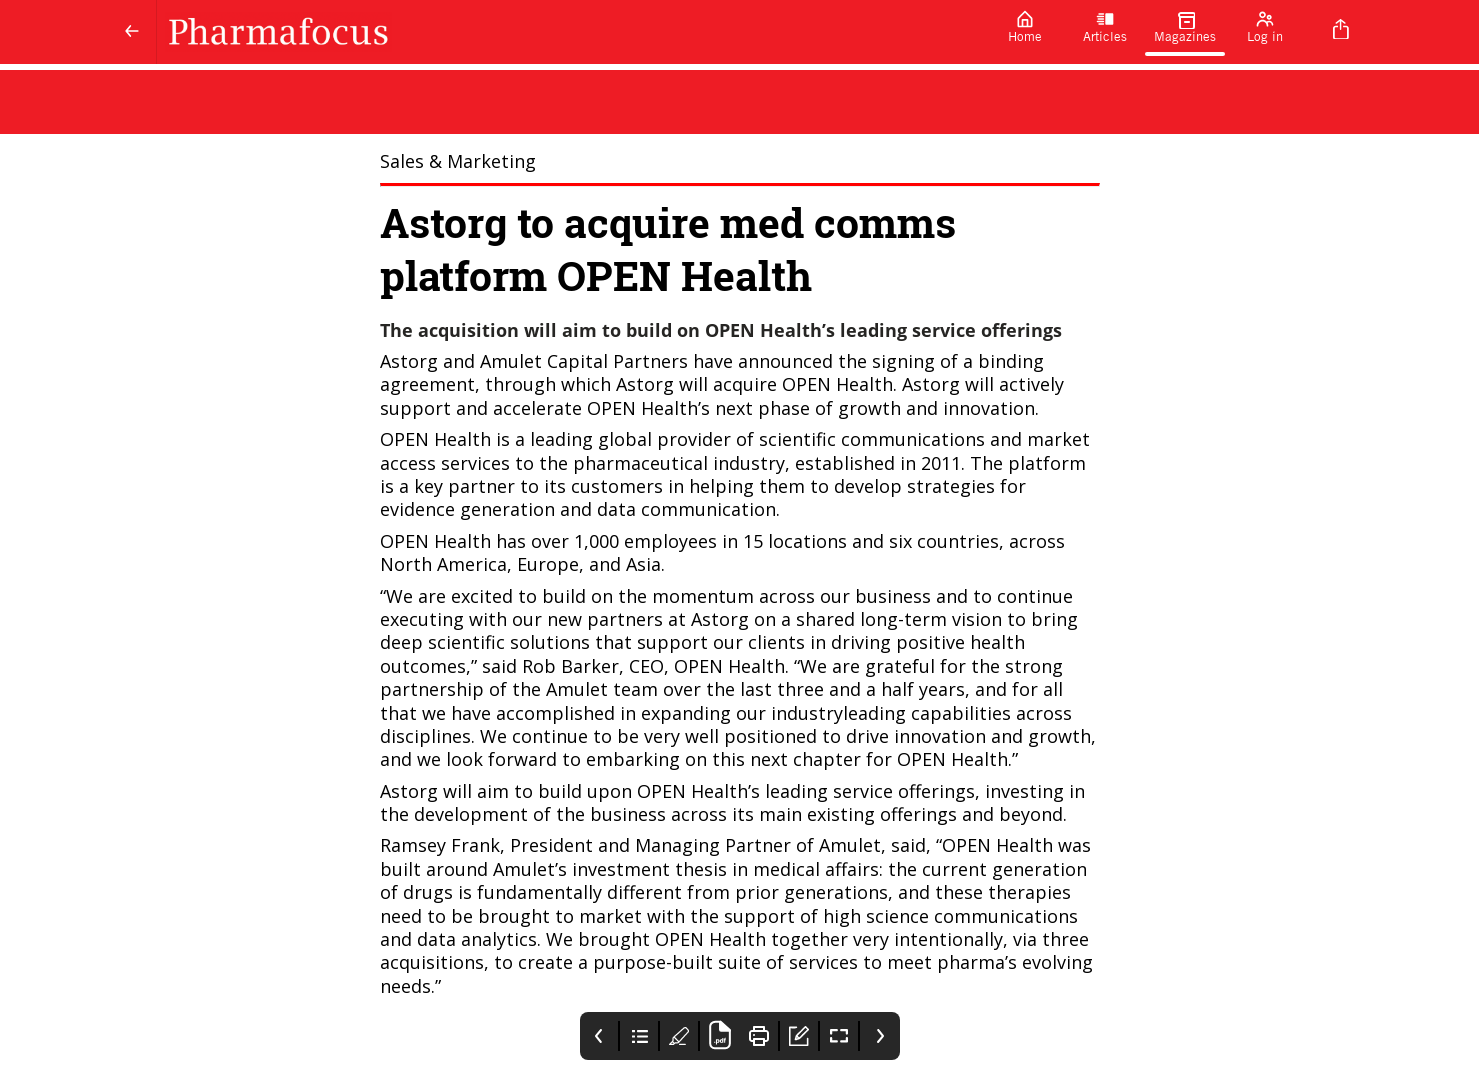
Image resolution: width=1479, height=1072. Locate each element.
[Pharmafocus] (571, 32)
